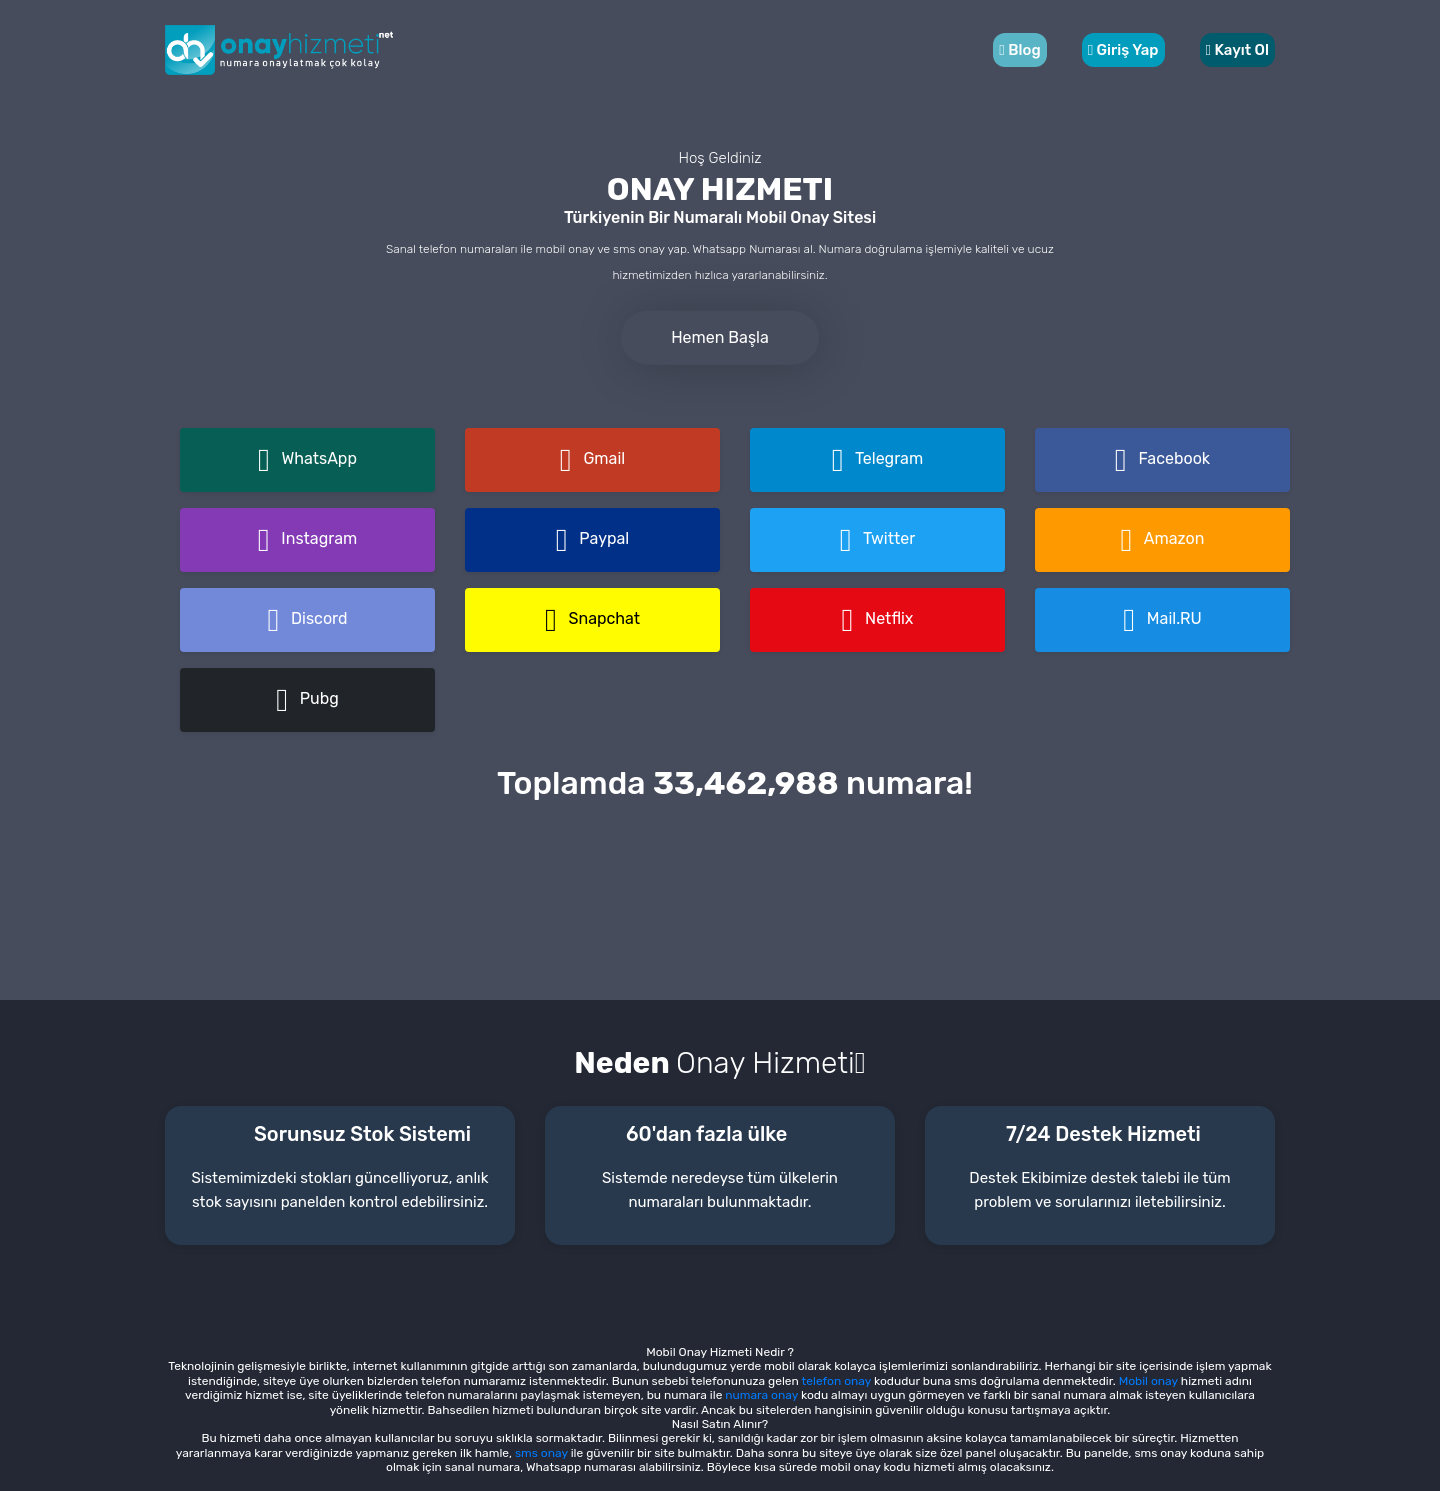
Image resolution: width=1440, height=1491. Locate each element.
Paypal (592, 540)
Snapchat (592, 620)
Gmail (592, 460)
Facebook (1162, 460)
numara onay (761, 1395)
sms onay (540, 1453)
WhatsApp (307, 460)
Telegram (877, 460)
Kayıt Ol (1238, 50)
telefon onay (837, 1381)
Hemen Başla (720, 336)
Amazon (1163, 540)
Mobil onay (1148, 1381)
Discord (307, 620)
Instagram (307, 540)
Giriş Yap (1123, 50)
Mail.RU (1162, 620)
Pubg (307, 700)
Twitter (878, 540)
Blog (1019, 50)
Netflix (878, 620)
